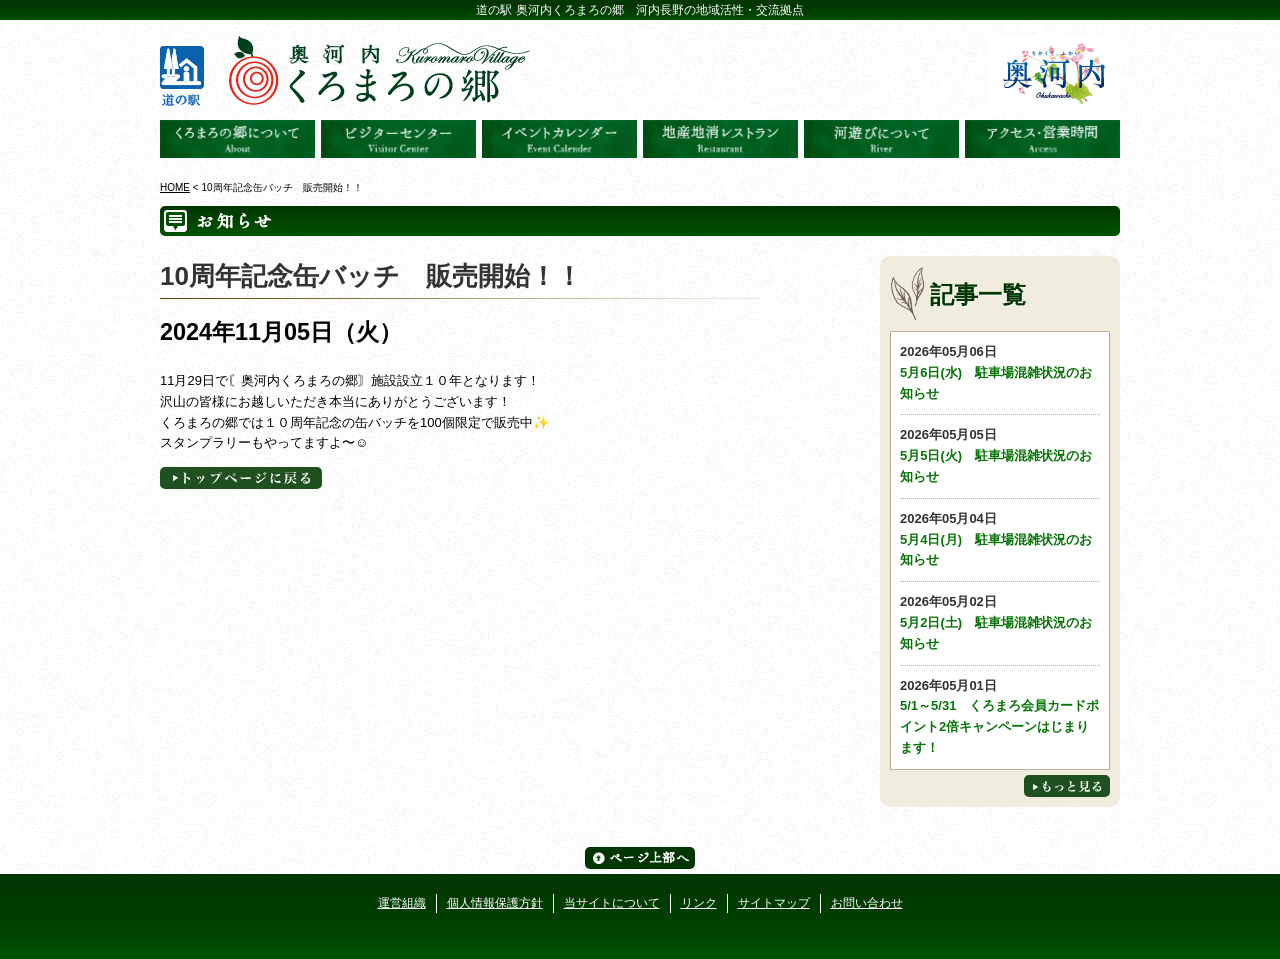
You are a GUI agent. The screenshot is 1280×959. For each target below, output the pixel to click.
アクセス (1042, 139)
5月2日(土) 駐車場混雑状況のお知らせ (1000, 621)
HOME (175, 187)
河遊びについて (881, 139)
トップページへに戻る (241, 478)
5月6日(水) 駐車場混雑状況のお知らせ (1000, 371)
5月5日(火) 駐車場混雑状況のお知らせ (1000, 454)
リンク (699, 903)
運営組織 (402, 903)
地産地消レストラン (720, 139)
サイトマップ (774, 903)
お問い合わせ (867, 903)
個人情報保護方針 (495, 903)
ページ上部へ (640, 858)
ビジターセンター (398, 139)
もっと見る (1067, 786)
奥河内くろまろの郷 (237, 139)
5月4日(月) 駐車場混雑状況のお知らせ (1000, 538)
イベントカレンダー (559, 139)
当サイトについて (612, 903)
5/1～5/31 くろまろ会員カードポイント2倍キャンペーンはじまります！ (1000, 715)
